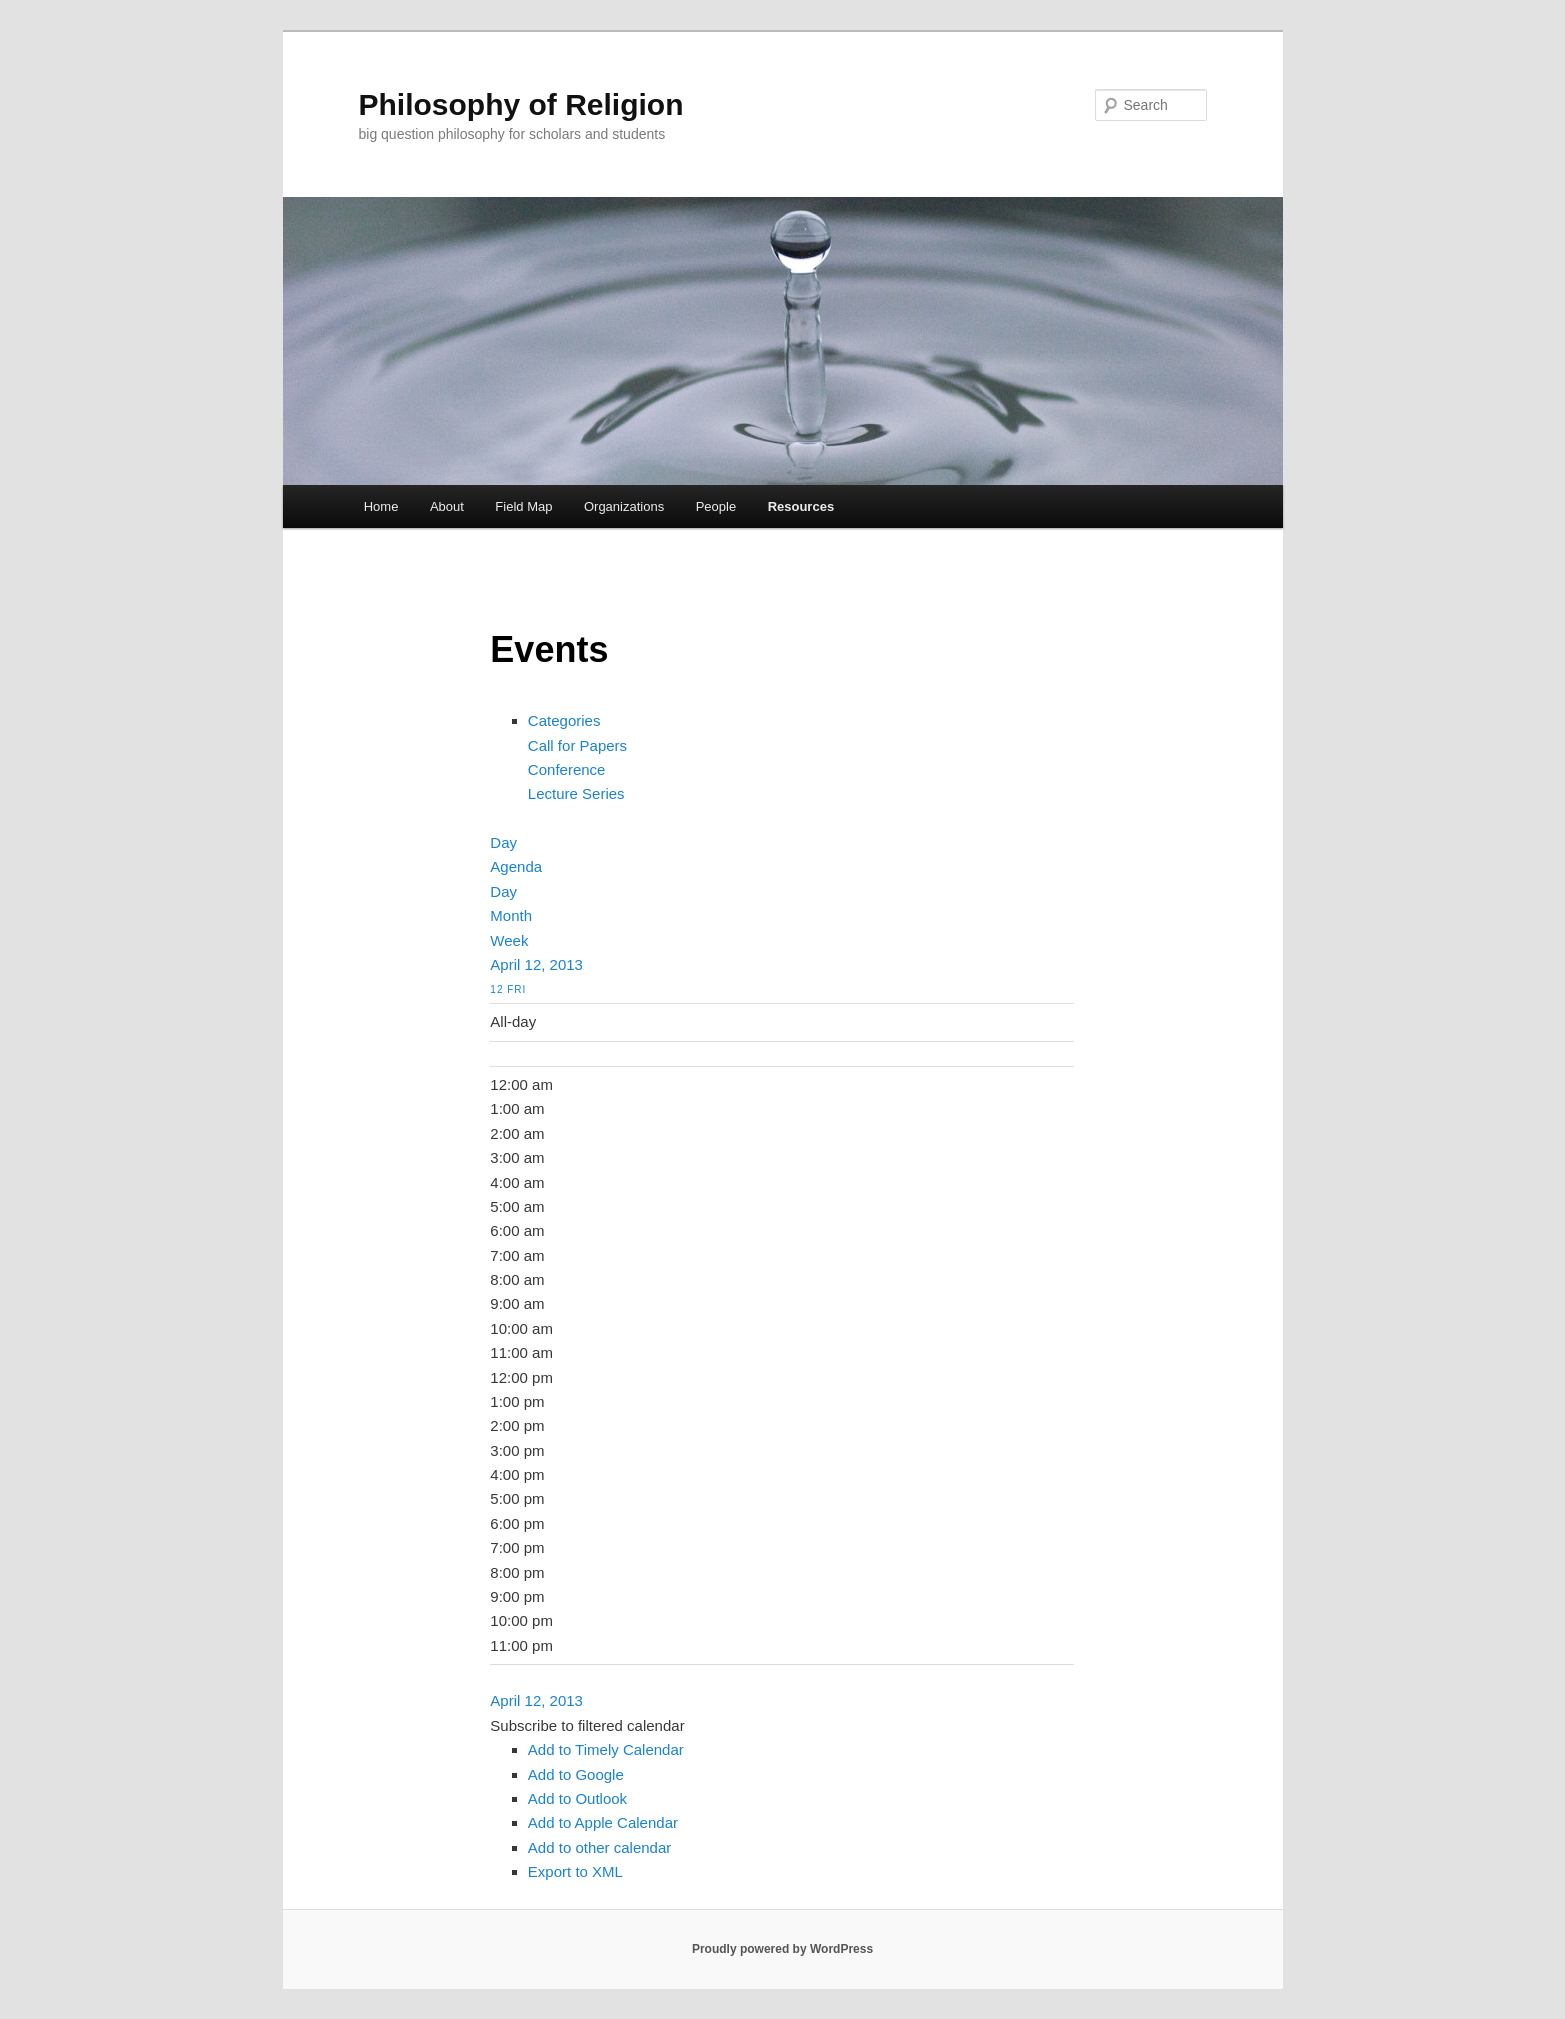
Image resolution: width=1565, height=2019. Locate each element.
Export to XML (575, 1871)
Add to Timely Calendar (606, 1749)
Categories (564, 720)
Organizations (624, 506)
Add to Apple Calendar (603, 1822)
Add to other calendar (599, 1847)
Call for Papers (577, 745)
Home (381, 506)
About (447, 506)
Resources (801, 506)
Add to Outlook (577, 1798)
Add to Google (576, 1774)
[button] (587, 1725)
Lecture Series (576, 793)
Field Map (523, 506)
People (716, 506)
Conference (567, 769)
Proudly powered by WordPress (782, 1949)
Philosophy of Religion (521, 104)
